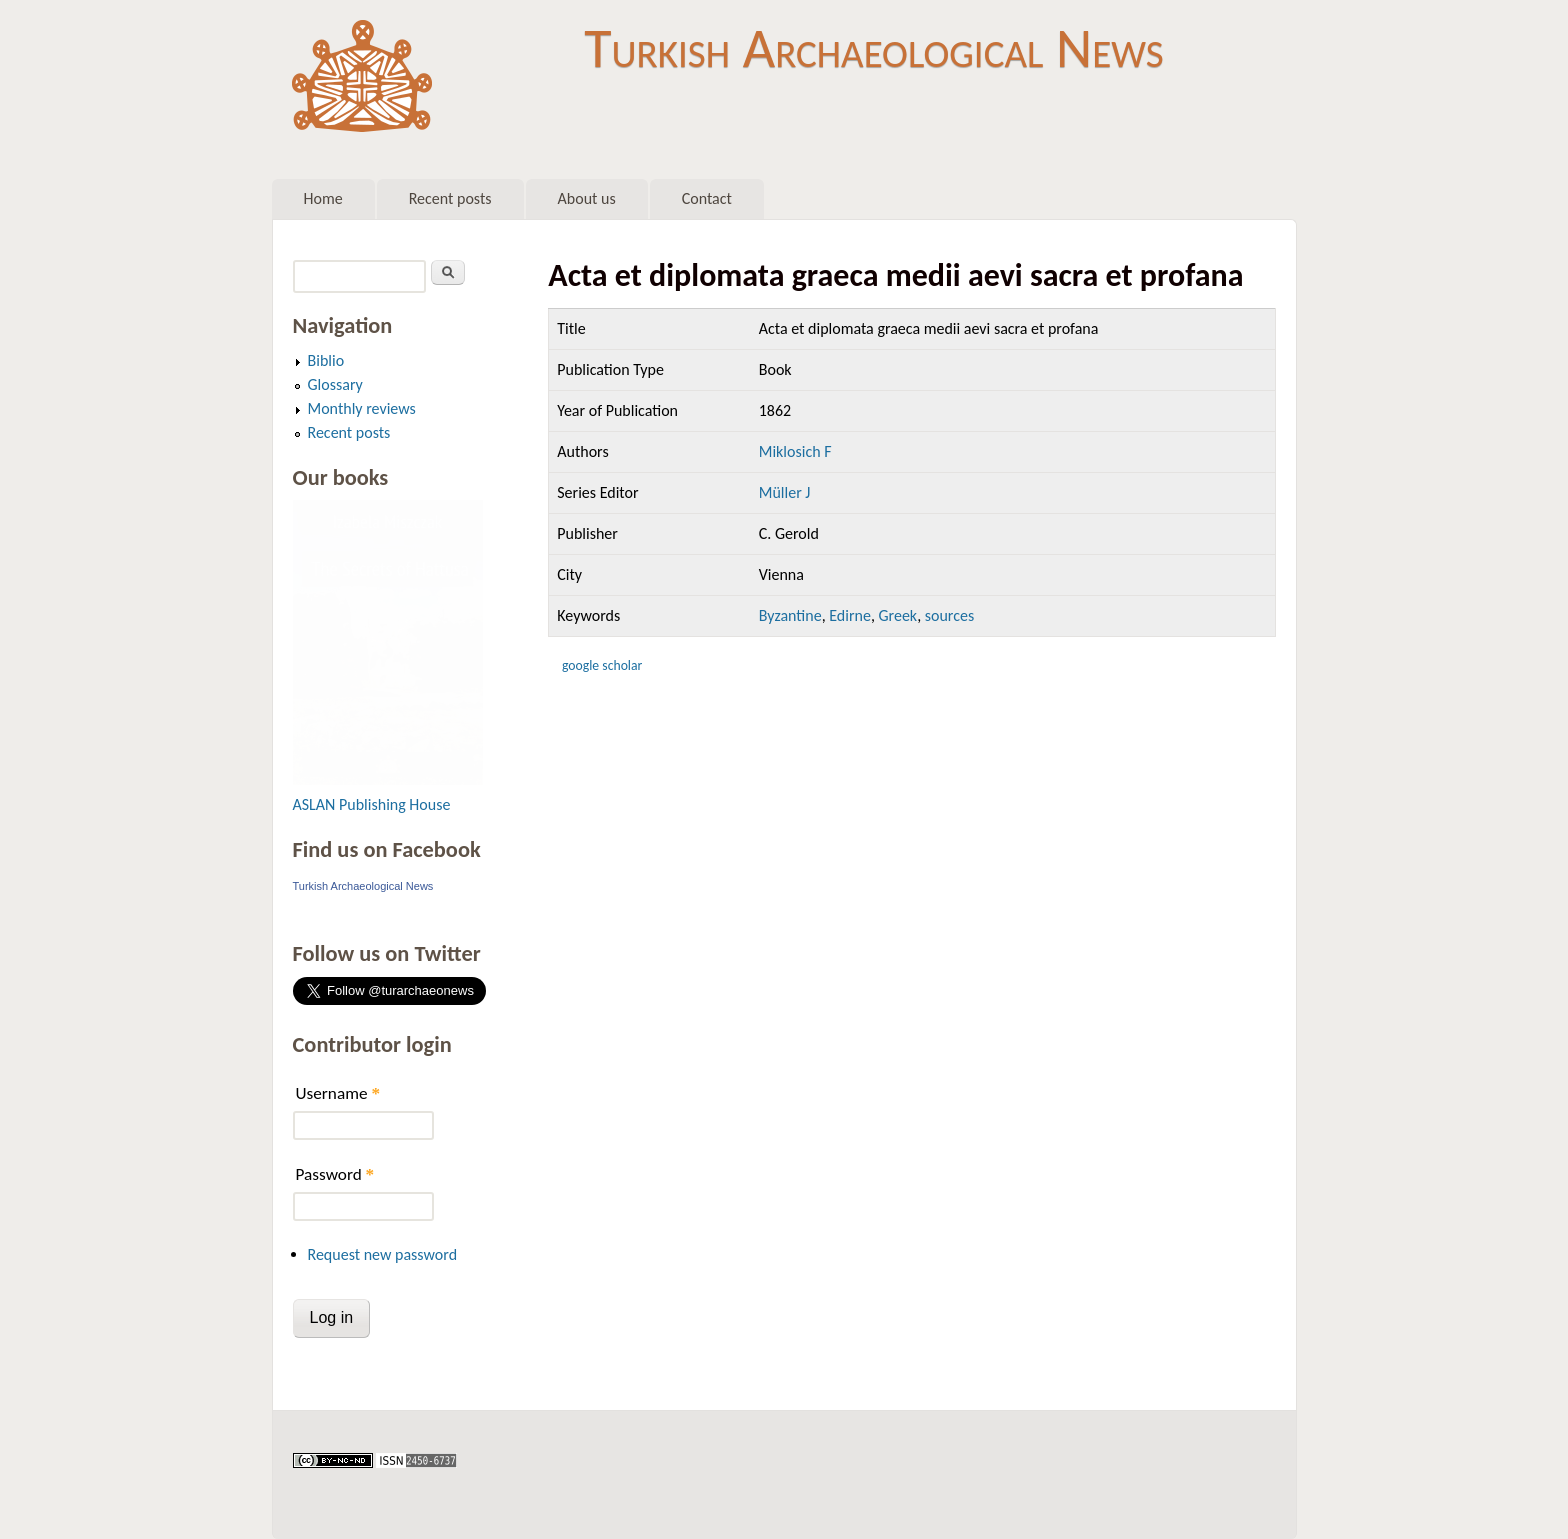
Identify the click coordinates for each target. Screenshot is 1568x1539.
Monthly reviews (362, 408)
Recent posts (450, 198)
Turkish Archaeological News (873, 48)
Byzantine (790, 615)
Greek (897, 615)
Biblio (326, 360)
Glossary (335, 384)
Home (323, 198)
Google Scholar (602, 665)
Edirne (850, 615)
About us (587, 198)
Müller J (785, 492)
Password (335, 1174)
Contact (707, 198)
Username (338, 1093)
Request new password (383, 1254)
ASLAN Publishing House (372, 804)
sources (949, 615)
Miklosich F (795, 451)
